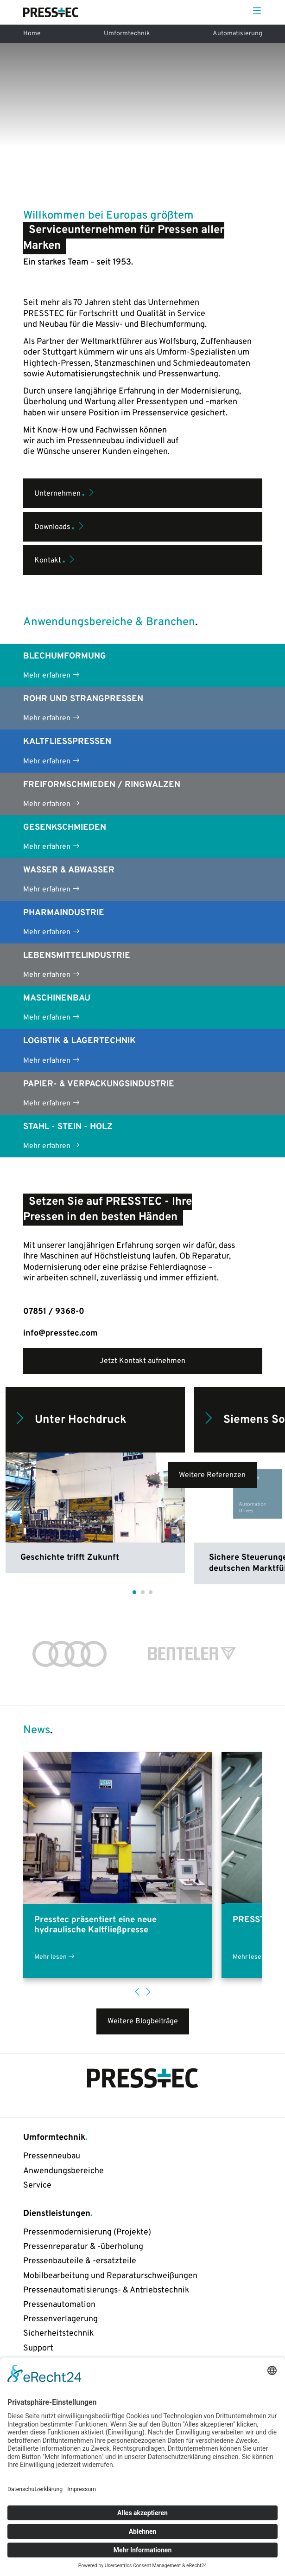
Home (32, 34)
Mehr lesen (54, 1958)
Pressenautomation (59, 2304)
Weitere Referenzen (212, 1475)
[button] (134, 1592)
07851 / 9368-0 (53, 1311)
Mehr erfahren (51, 675)
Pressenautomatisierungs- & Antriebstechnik (106, 2290)
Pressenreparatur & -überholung (83, 2246)
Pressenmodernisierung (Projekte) (87, 2232)
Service (37, 2185)
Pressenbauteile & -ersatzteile (79, 2261)
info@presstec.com (60, 1333)
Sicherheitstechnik (58, 2333)
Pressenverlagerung (60, 2319)
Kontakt (55, 558)
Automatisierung (237, 34)
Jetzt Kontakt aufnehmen (142, 1361)
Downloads (60, 525)
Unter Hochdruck (70, 1420)
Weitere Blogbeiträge (143, 2021)
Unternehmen (65, 492)
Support (38, 2348)
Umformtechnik (127, 34)
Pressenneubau (51, 2156)
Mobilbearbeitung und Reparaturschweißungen (110, 2276)
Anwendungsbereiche (63, 2171)
